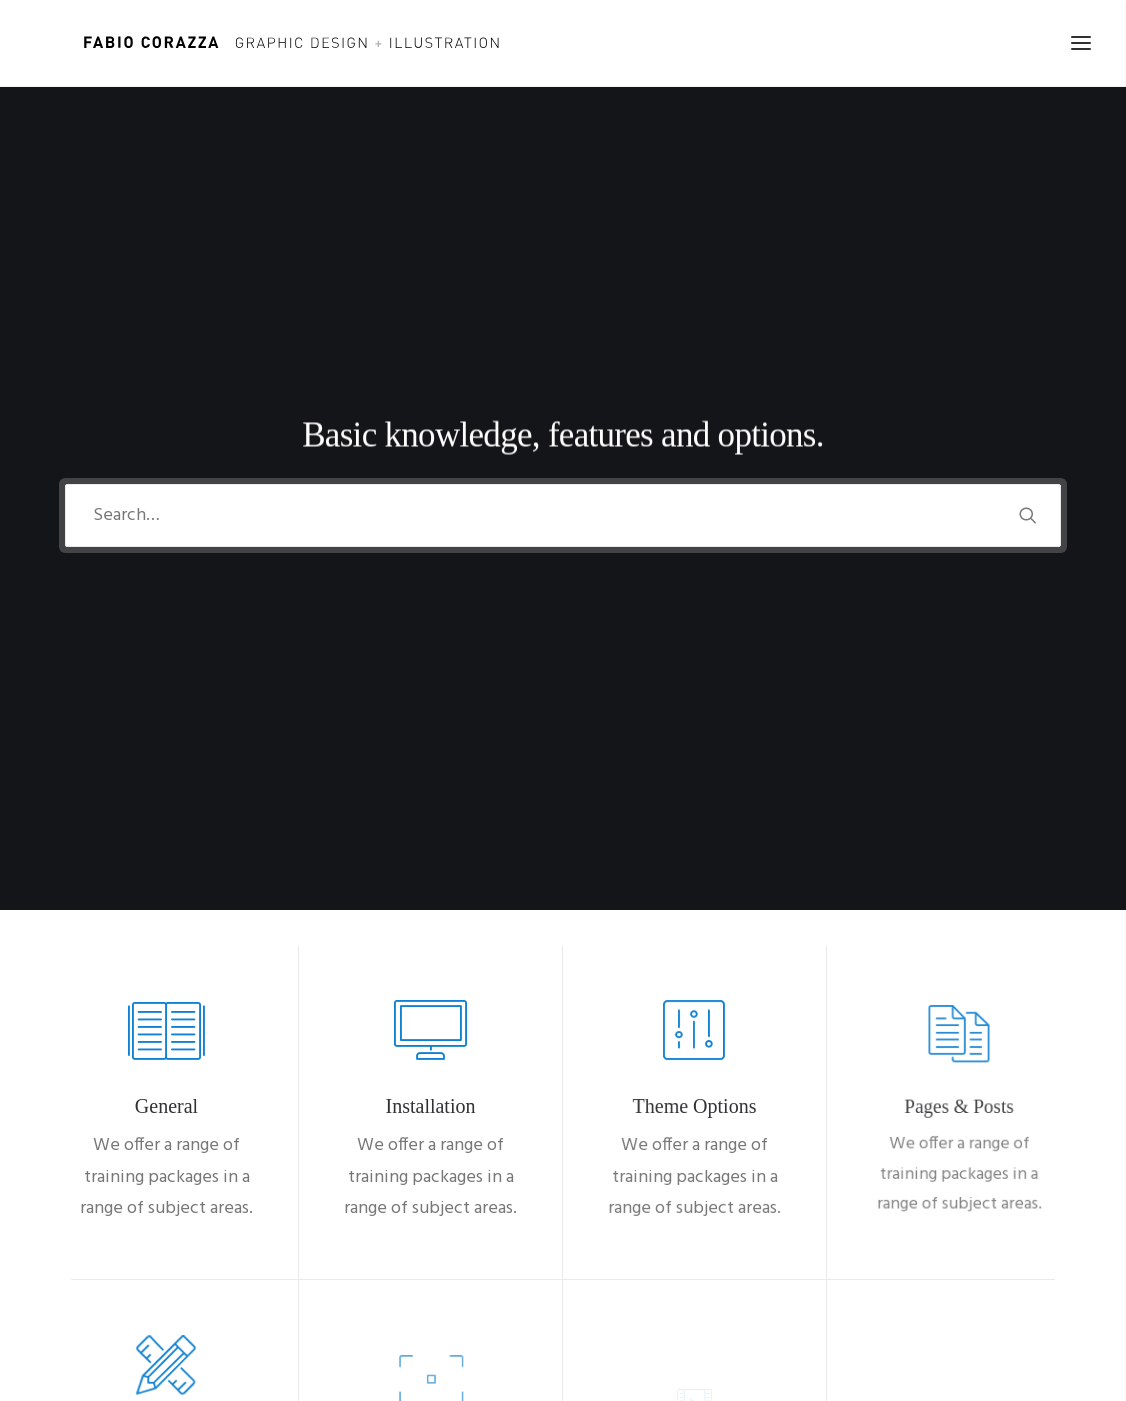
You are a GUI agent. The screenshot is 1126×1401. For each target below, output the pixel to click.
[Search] (563, 290)
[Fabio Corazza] (255, 43)
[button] (1028, 291)
